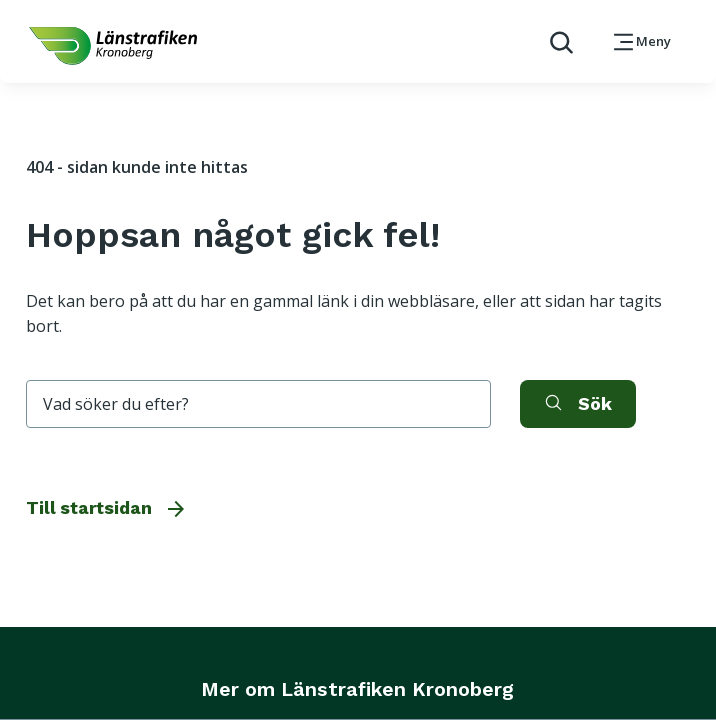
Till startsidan (107, 508)
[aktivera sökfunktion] (553, 41)
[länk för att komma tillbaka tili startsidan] (113, 46)
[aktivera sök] (578, 404)
